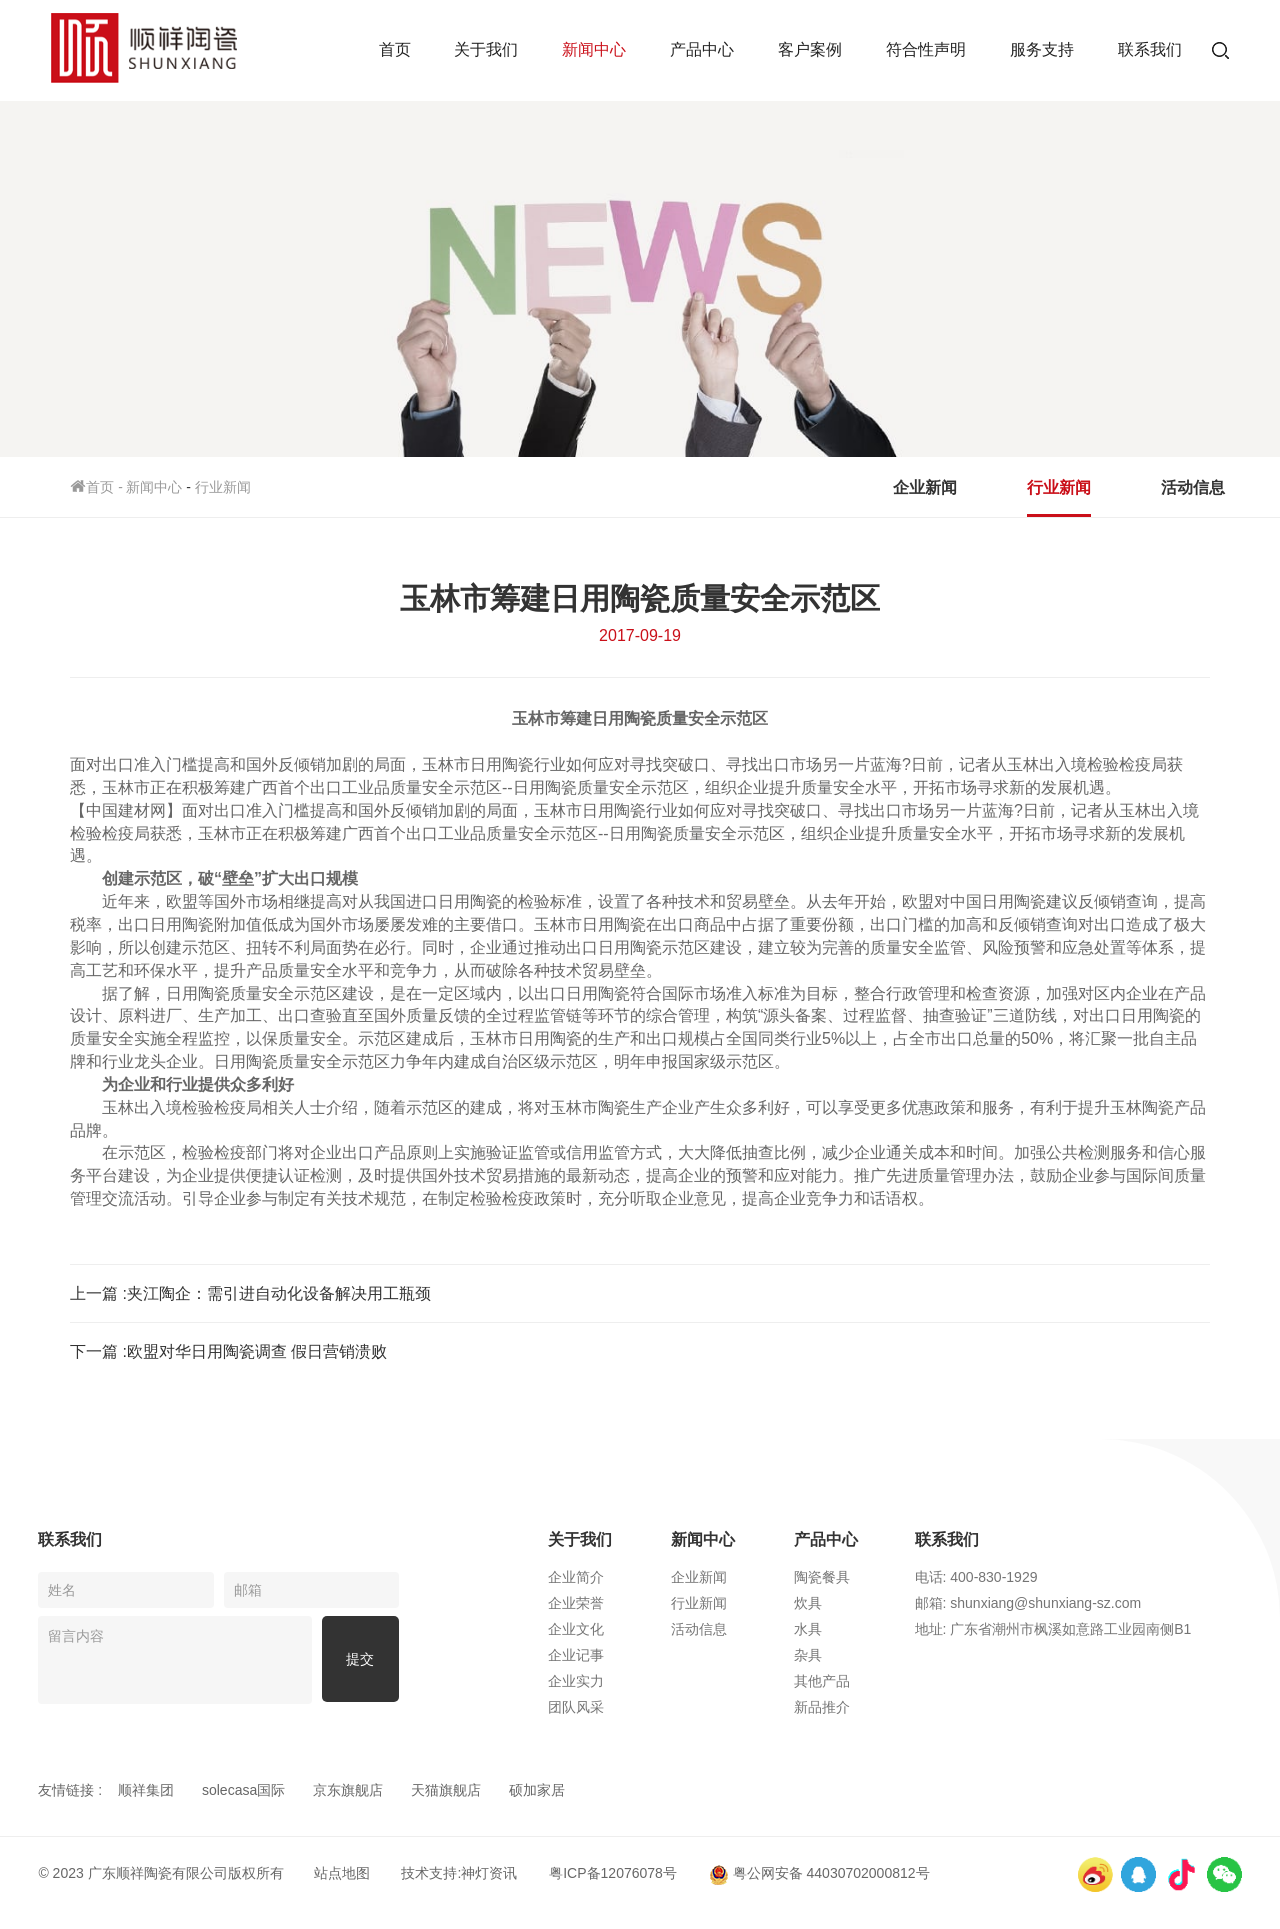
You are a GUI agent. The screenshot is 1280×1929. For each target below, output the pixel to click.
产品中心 (702, 49)
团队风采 (597, 1707)
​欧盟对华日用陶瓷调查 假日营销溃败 (257, 1351)
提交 (360, 1660)
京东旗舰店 (348, 1790)
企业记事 (597, 1655)
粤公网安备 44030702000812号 (819, 1873)
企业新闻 (925, 487)
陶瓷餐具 (843, 1577)
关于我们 (486, 49)
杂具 (829, 1655)
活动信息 (1193, 487)
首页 (395, 49)
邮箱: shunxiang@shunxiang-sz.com (1051, 1603)
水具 (829, 1629)
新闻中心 (594, 49)
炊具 (829, 1603)
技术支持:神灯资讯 (459, 1873)
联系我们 (1150, 49)
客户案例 (810, 49)
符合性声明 (926, 49)
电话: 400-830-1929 (999, 1577)
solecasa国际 (243, 1790)
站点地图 (342, 1873)
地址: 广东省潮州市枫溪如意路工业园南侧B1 (1076, 1629)
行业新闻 (223, 487)
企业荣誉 (597, 1603)
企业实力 (597, 1681)
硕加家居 (537, 1790)
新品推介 (843, 1707)
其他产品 (843, 1681)
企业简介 (597, 1577)
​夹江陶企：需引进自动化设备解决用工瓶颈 (279, 1293)
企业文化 (597, 1629)
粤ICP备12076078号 (613, 1873)
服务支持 (1042, 49)
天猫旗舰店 (446, 1790)
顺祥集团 (146, 1790)
